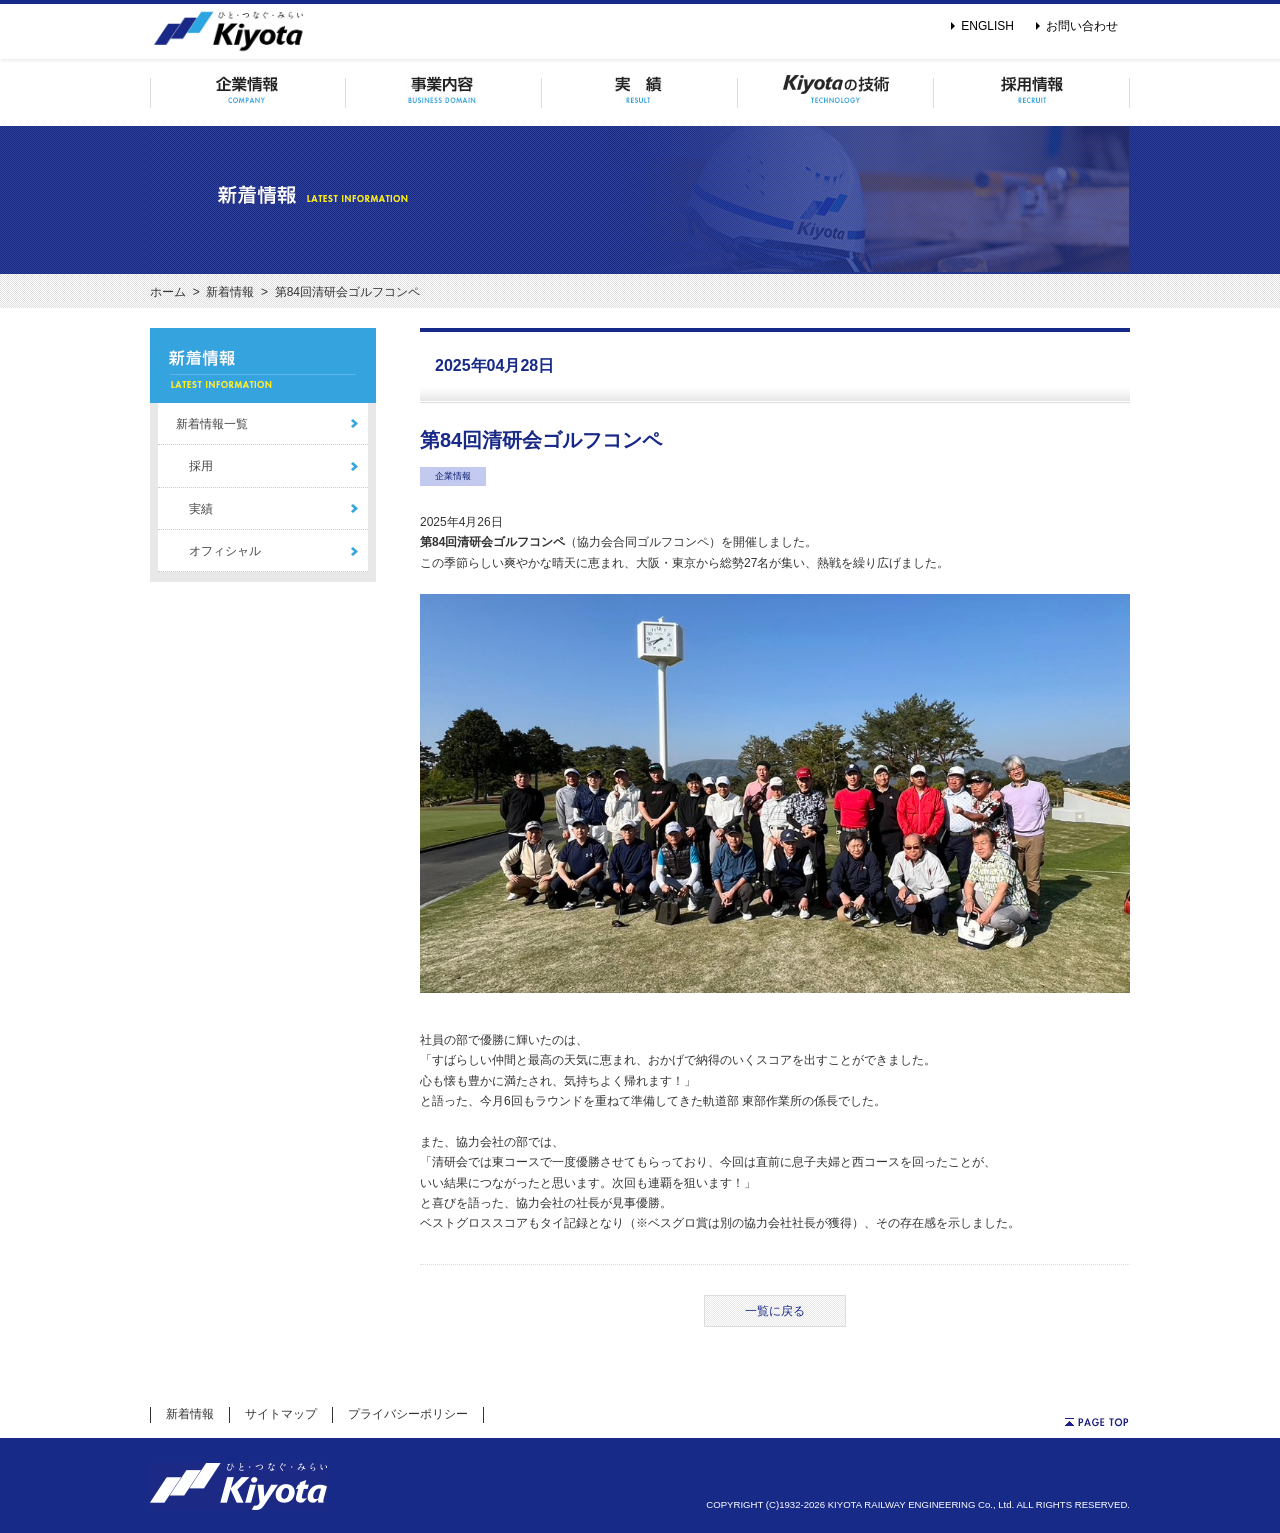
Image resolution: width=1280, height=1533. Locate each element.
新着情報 (230, 292)
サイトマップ (281, 1414)
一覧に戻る (775, 1311)
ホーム (168, 292)
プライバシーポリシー (408, 1414)
